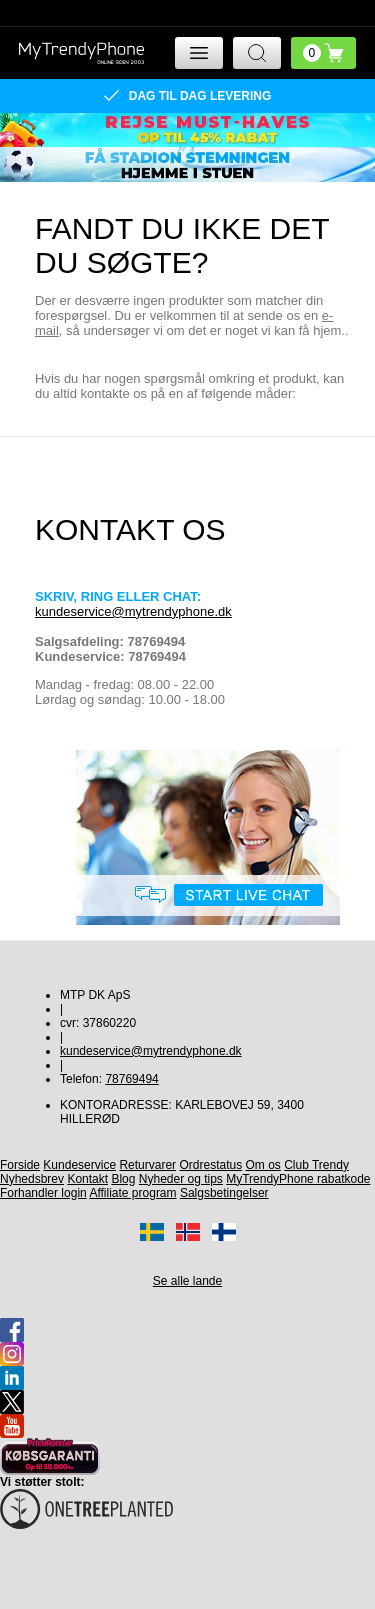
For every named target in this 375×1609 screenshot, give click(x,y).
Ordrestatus (210, 1165)
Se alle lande (187, 1281)
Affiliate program (132, 1193)
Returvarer (147, 1165)
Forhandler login (43, 1193)
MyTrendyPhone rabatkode (298, 1179)
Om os (263, 1165)
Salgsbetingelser (224, 1193)
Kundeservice (79, 1165)
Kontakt (87, 1179)
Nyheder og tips (181, 1179)
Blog (123, 1179)
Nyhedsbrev (32, 1179)
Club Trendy (316, 1165)
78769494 (131, 1079)
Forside (20, 1165)
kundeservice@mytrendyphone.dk (133, 611)
